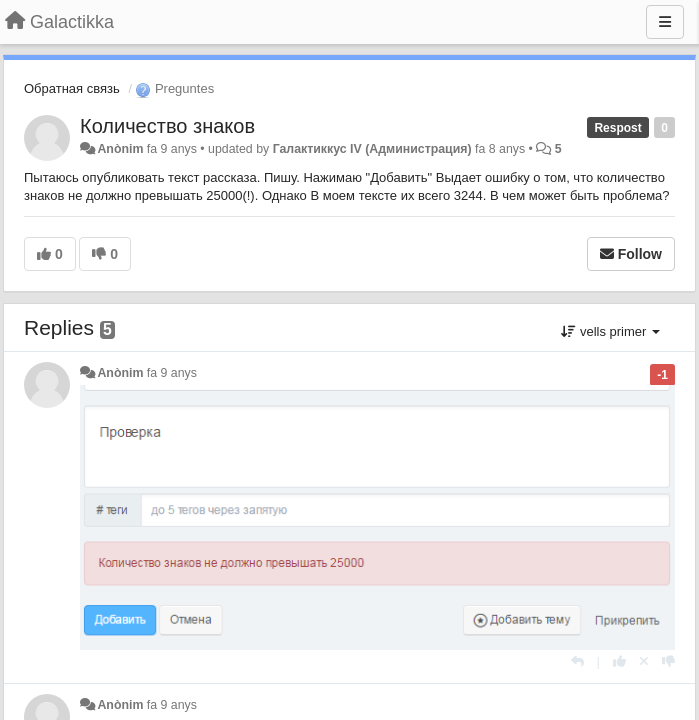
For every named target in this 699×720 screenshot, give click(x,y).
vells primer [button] (610, 331)
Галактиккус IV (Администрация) (372, 149)
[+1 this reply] (619, 661)
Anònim (120, 149)
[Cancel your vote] (644, 661)
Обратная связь (72, 88)
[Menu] (665, 22)
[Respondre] (577, 661)
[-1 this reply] (668, 661)
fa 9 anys (172, 373)
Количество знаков (167, 126)
